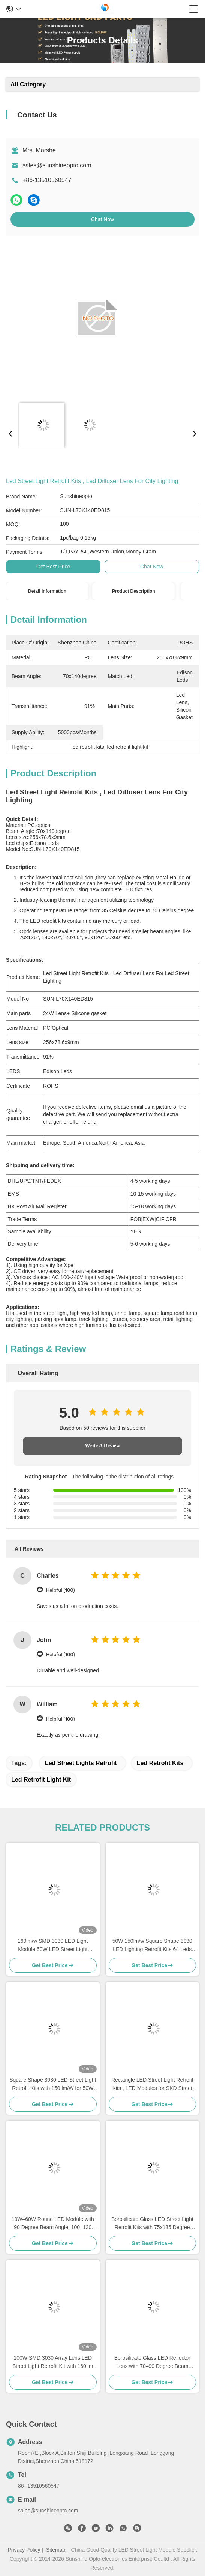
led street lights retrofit (81, 1763)
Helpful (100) (60, 1590)
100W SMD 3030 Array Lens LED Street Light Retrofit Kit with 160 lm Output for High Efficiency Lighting (52, 2362)
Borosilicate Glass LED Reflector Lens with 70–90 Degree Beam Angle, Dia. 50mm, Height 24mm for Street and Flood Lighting (152, 2362)
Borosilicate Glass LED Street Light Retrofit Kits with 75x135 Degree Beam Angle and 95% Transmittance (152, 2223)
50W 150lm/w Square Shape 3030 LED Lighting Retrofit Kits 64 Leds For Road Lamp (152, 1945)
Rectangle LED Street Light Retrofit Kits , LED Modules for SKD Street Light (152, 2084)
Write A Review (102, 1446)
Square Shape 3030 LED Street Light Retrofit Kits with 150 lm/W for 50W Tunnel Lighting (52, 2084)
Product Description (133, 591)
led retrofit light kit (41, 1779)
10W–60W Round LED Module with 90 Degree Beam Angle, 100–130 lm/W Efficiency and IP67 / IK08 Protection (53, 2223)
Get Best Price (53, 566)
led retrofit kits (160, 1763)
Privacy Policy (23, 2550)
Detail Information (47, 591)
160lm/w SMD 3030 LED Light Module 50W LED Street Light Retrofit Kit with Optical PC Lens (52, 1945)
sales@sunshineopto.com (56, 165)
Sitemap (55, 2550)
